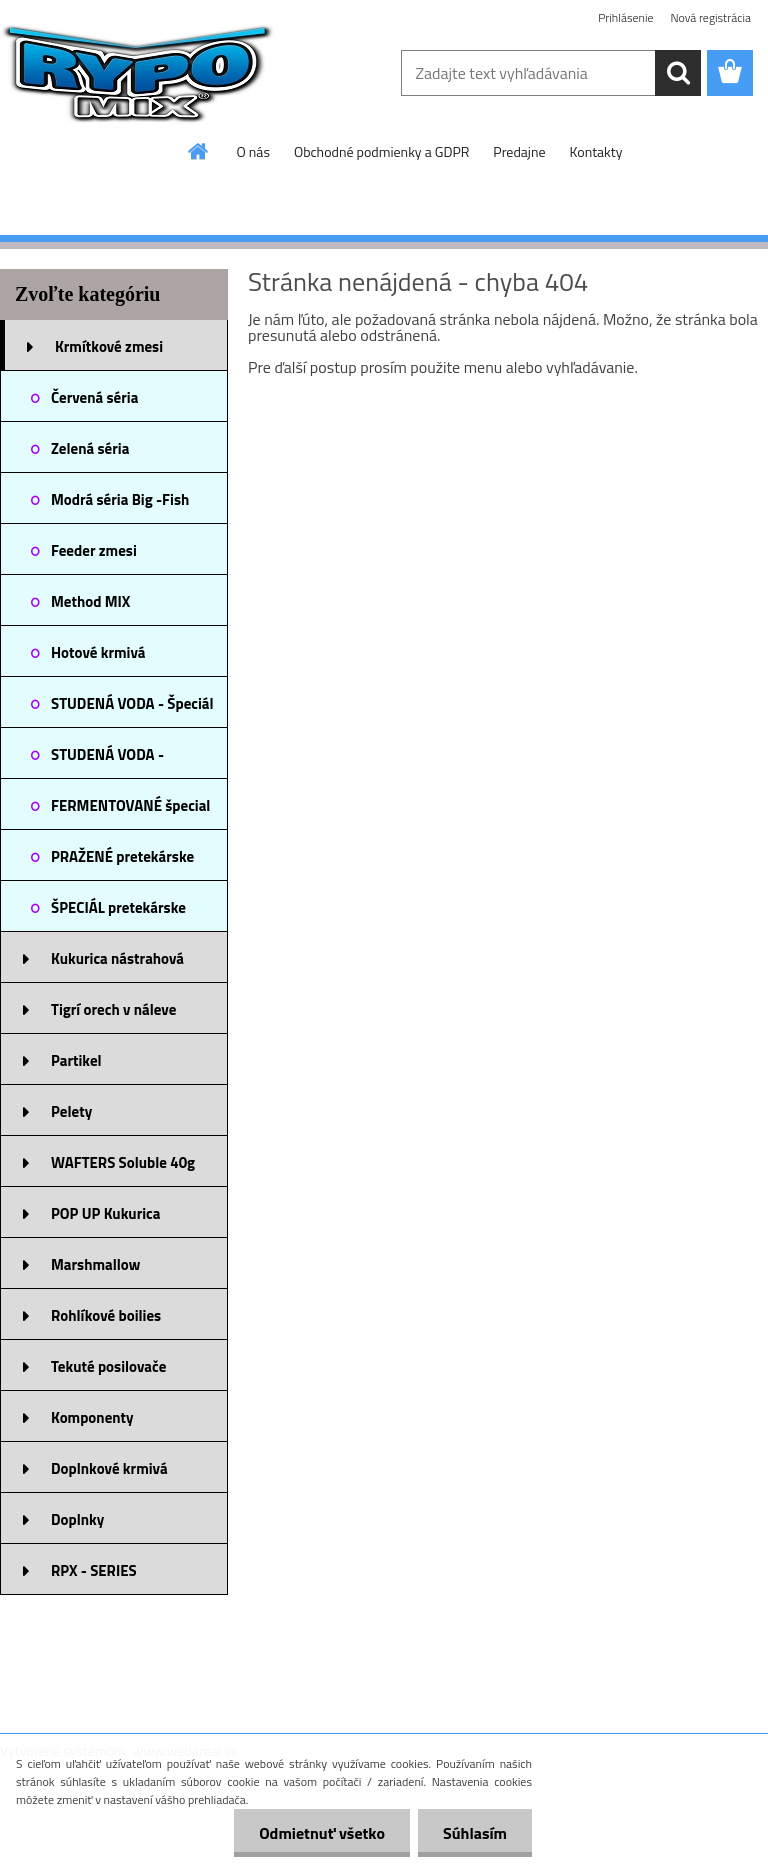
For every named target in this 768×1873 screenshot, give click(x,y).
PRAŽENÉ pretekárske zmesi (122, 863)
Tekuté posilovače (108, 1366)
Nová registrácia (710, 17)
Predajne (519, 151)
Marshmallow (95, 1264)
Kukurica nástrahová (117, 958)
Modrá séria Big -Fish (120, 499)
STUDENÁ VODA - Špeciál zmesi (132, 710)
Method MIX (90, 601)
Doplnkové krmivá (109, 1468)
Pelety (71, 1111)
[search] (678, 73)
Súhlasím (475, 1833)
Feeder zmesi (94, 550)
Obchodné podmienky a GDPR (381, 151)
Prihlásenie (625, 17)
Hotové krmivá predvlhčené (98, 659)
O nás (253, 151)
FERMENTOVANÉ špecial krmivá (130, 812)
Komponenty (92, 1417)
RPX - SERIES (94, 1570)
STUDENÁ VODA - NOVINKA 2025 (107, 761)
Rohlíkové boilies (106, 1315)
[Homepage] (199, 151)
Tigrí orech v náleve (113, 1009)
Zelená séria (90, 448)
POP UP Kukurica (105, 1213)
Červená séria (94, 397)
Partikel (76, 1060)
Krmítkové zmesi (109, 346)
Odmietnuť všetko (322, 1833)
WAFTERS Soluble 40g (123, 1162)
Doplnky (77, 1519)
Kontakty (596, 151)
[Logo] (137, 74)
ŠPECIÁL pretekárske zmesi (118, 914)
